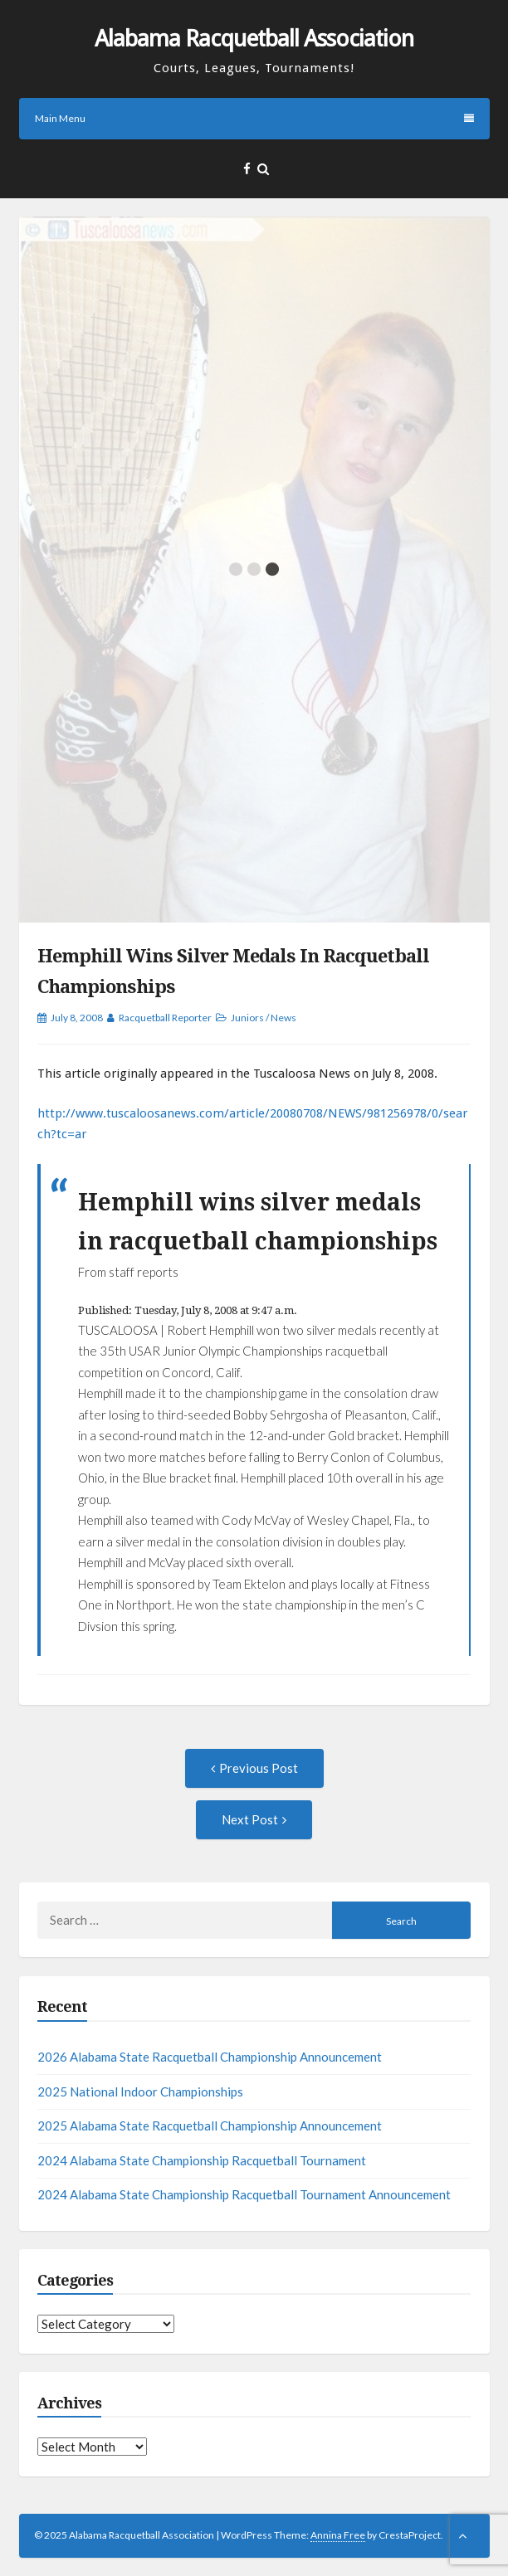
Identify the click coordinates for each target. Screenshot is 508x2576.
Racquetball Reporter (165, 1017)
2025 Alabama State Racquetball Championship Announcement (209, 2125)
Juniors (247, 1017)
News (283, 1017)
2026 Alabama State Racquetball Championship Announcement (209, 2056)
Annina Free (337, 2535)
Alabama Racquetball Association (254, 38)
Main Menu (254, 118)
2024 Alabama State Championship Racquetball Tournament (201, 2160)
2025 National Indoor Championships (140, 2091)
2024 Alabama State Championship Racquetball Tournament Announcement (244, 2194)
